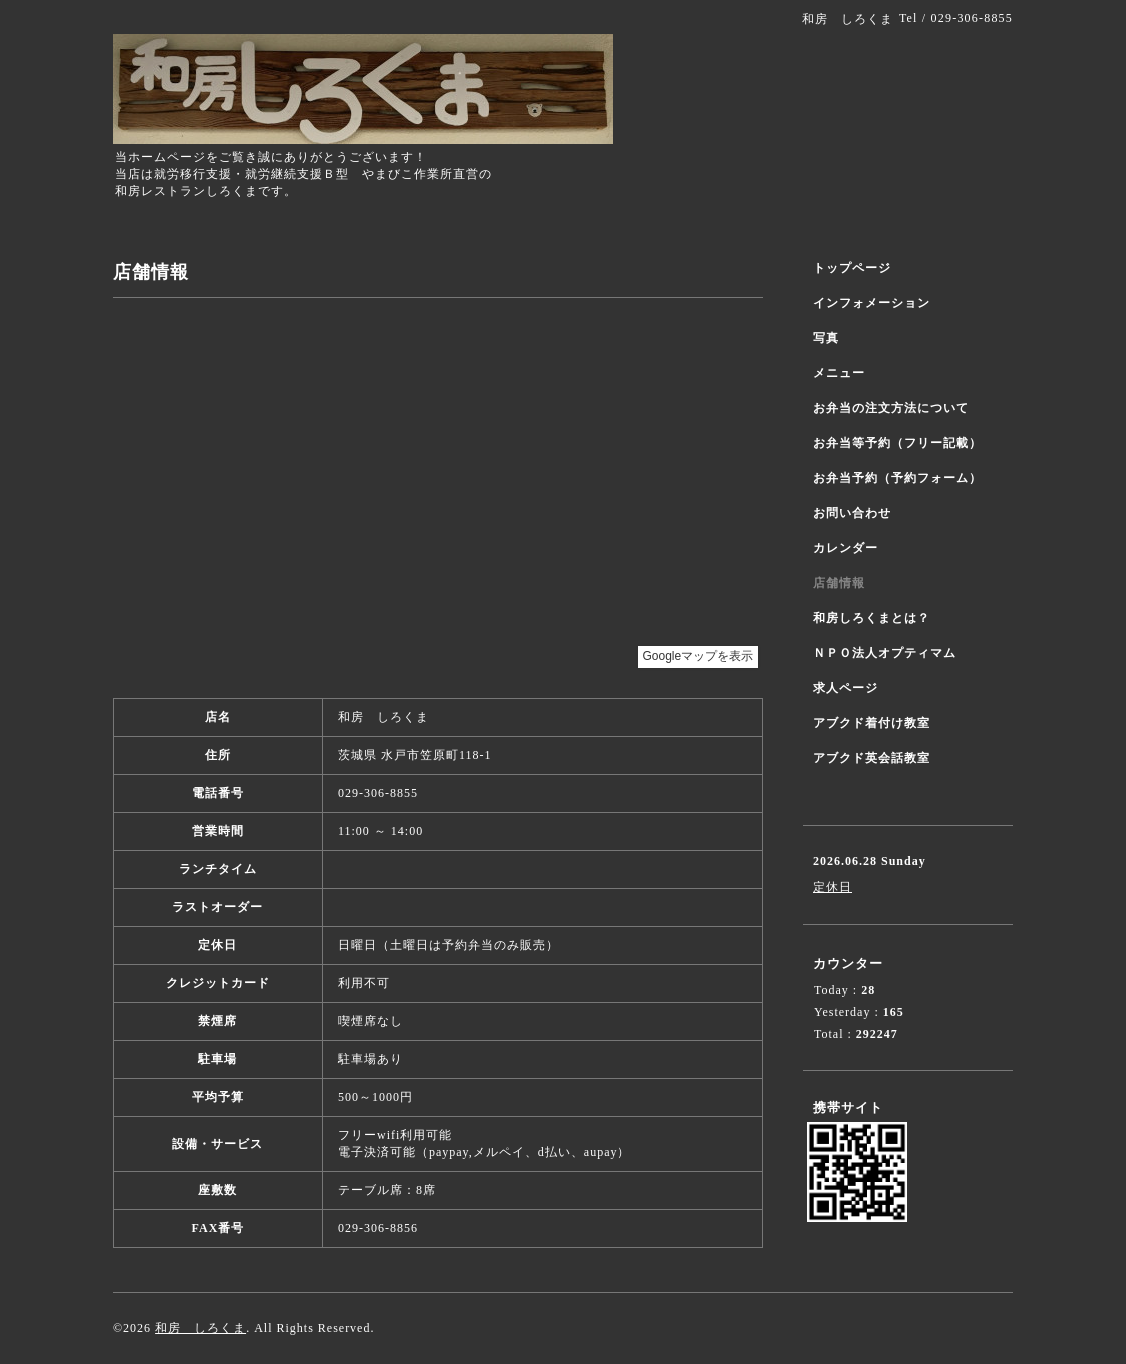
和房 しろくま (200, 1328)
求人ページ (845, 688)
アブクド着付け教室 (871, 723)
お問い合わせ (852, 513)
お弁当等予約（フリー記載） (897, 443)
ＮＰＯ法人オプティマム (884, 653)
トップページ (852, 268)
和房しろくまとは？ (871, 618)
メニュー (839, 373)
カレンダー (845, 548)
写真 (826, 338)
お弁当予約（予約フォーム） (897, 478)
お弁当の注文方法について (891, 408)
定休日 (832, 887)
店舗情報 (839, 583)
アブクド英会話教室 (871, 758)
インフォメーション (871, 303)
